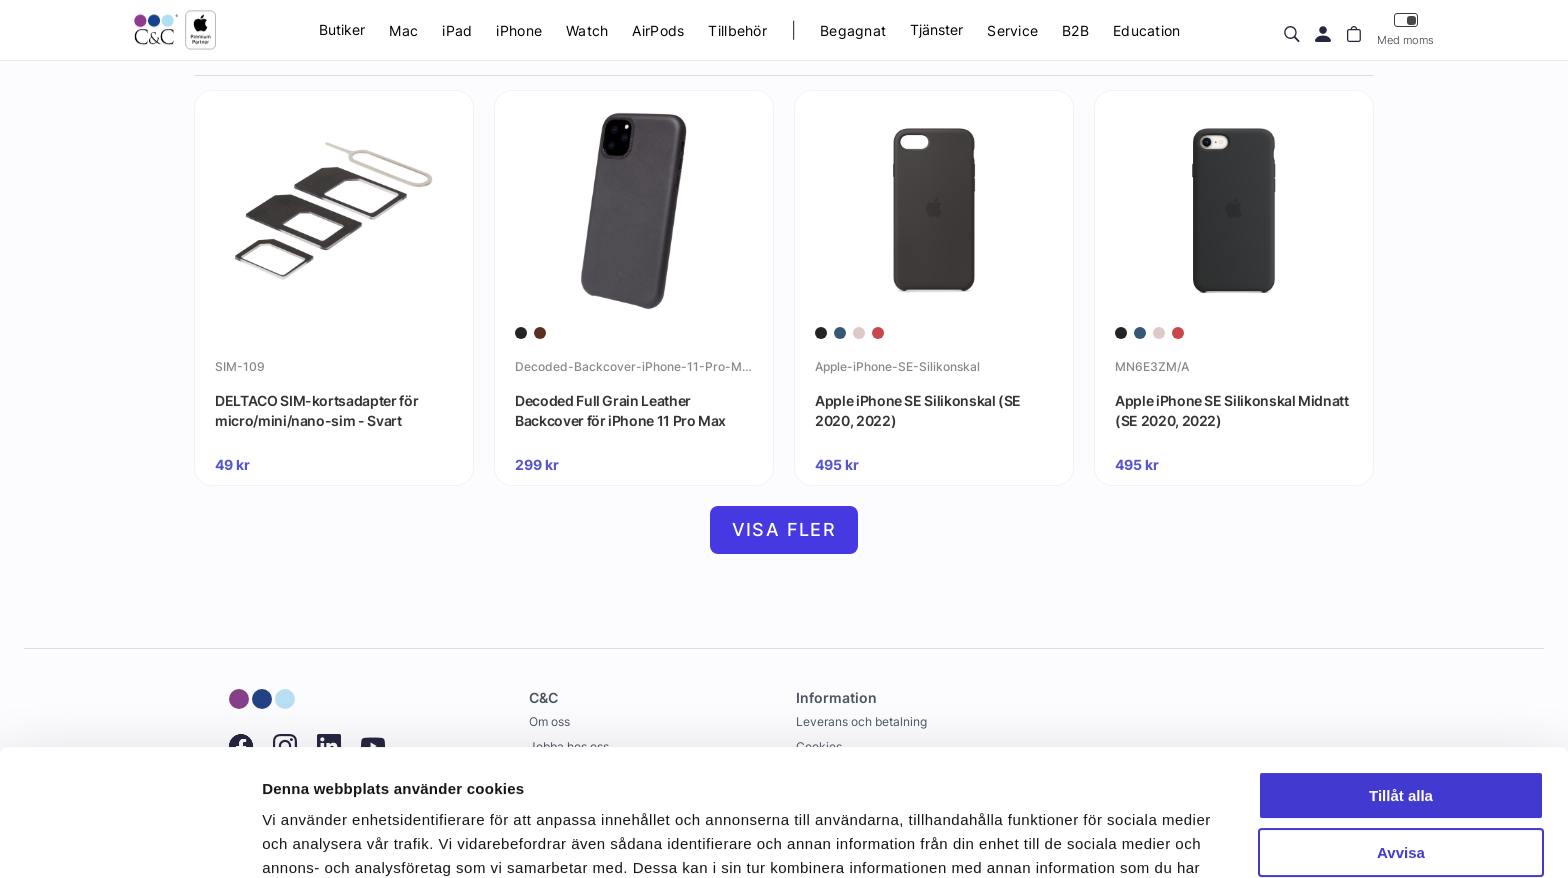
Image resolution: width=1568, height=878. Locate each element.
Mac (403, 30)
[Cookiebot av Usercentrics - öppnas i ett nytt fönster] (129, 839)
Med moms (1405, 29)
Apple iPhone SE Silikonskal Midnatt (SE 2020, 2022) (1232, 410)
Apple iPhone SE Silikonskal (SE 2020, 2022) (918, 410)
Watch (587, 30)
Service (1012, 30)
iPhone (519, 30)
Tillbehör (737, 30)
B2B (1075, 30)
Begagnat (853, 30)
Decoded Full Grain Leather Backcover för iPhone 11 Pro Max (620, 410)
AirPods (658, 30)
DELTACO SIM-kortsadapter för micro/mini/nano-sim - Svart (316, 410)
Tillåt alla (1401, 687)
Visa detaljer (306, 838)
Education (1147, 30)
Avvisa (1401, 743)
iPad (457, 30)
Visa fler (784, 529)
